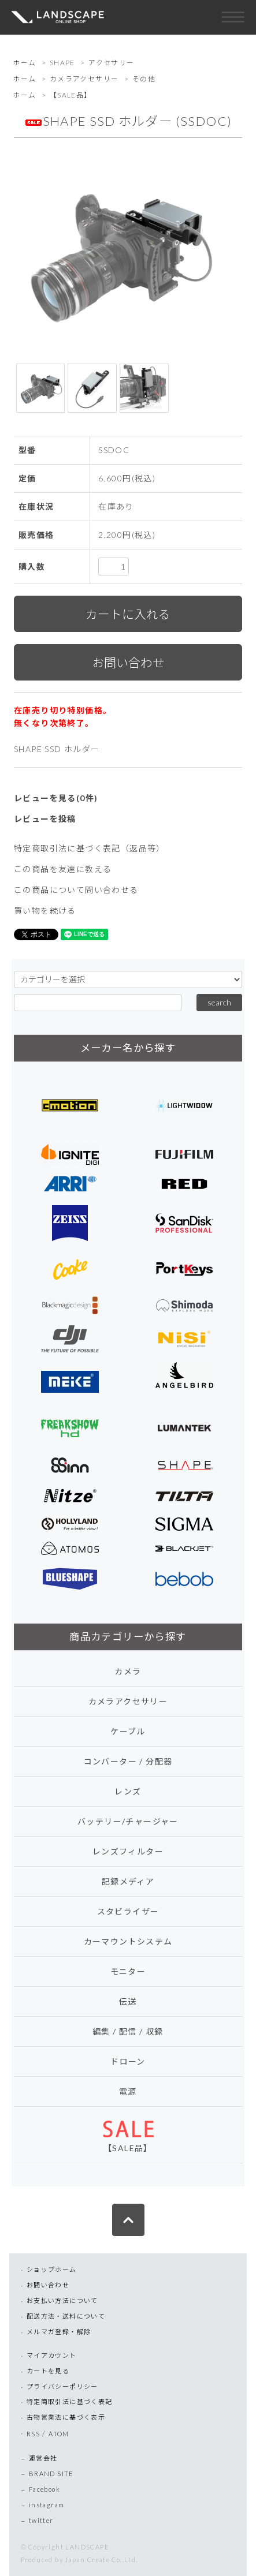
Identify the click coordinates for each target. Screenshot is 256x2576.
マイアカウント (52, 2355)
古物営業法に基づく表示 (66, 2417)
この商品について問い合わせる (76, 890)
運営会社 (43, 2458)
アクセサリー (111, 62)
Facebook (44, 2489)
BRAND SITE (51, 2473)
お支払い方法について (62, 2300)
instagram (47, 2504)
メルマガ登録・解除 (59, 2331)
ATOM (59, 2433)
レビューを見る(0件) (56, 798)
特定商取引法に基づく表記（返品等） (89, 848)
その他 (143, 78)
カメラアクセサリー (84, 78)
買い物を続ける (45, 910)
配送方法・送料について (66, 2316)
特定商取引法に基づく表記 (70, 2401)
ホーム (24, 62)
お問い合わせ (48, 2285)
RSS (33, 2433)
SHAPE (62, 62)
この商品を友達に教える (63, 869)
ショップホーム (52, 2269)
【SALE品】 (71, 95)
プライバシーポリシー (62, 2386)
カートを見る (48, 2371)
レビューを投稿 (45, 819)
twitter (41, 2520)
